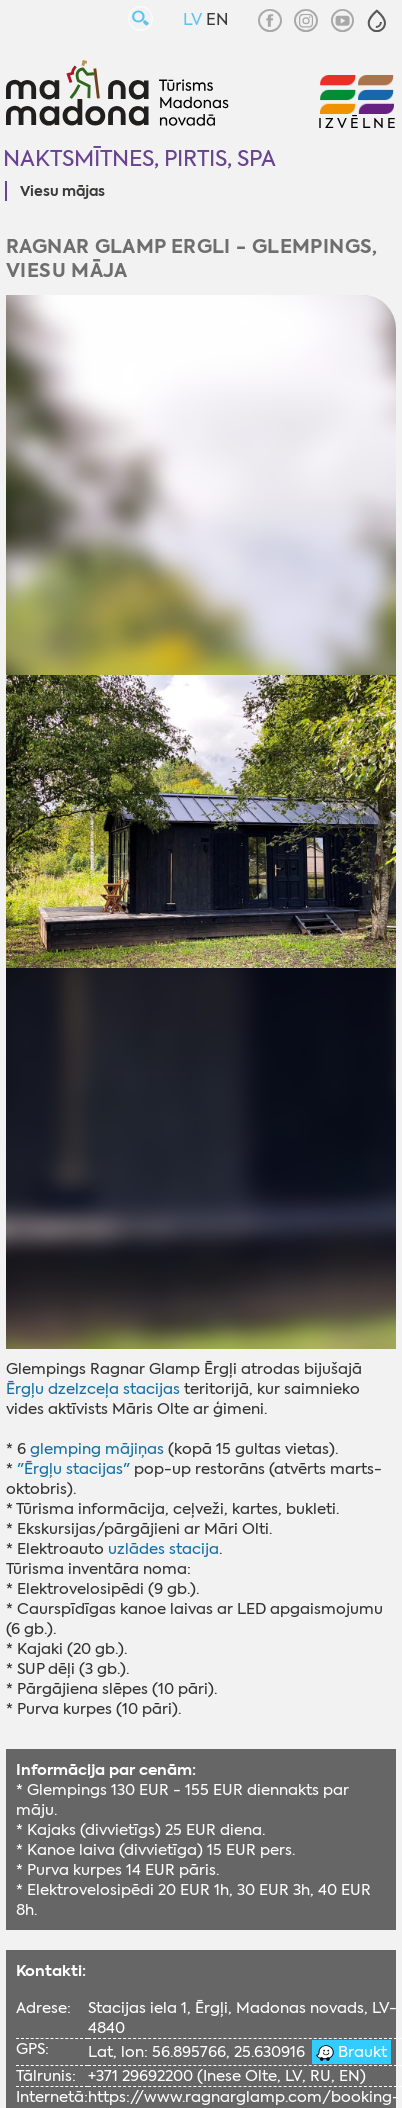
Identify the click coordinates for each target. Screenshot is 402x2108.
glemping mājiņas (97, 1449)
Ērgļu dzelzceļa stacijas (93, 1389)
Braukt (360, 2052)
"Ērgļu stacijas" (73, 1469)
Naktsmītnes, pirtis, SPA (139, 158)
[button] (377, 21)
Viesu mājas (62, 192)
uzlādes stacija (163, 1549)
